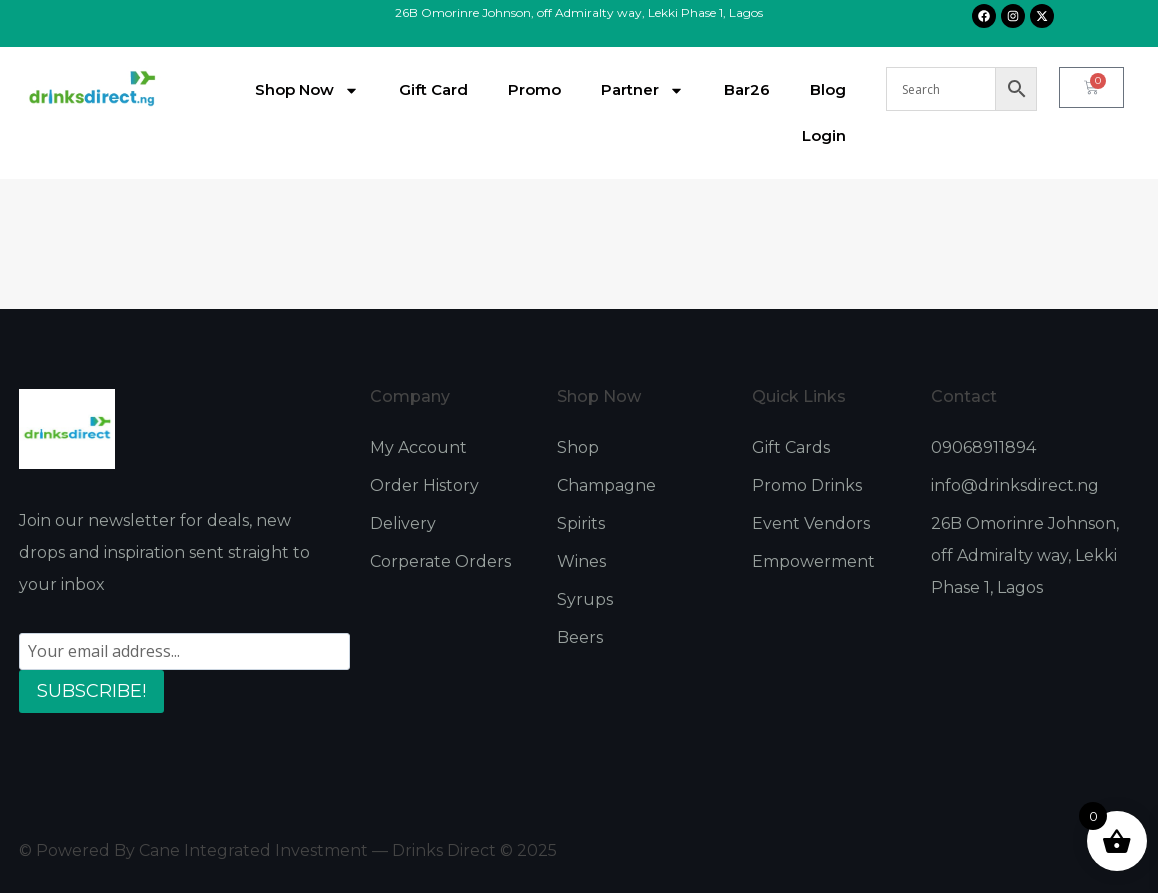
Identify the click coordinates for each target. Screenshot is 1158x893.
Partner (642, 90)
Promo (534, 89)
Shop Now (307, 90)
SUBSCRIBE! (91, 691)
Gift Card (433, 89)
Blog (828, 89)
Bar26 (747, 89)
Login (824, 135)
